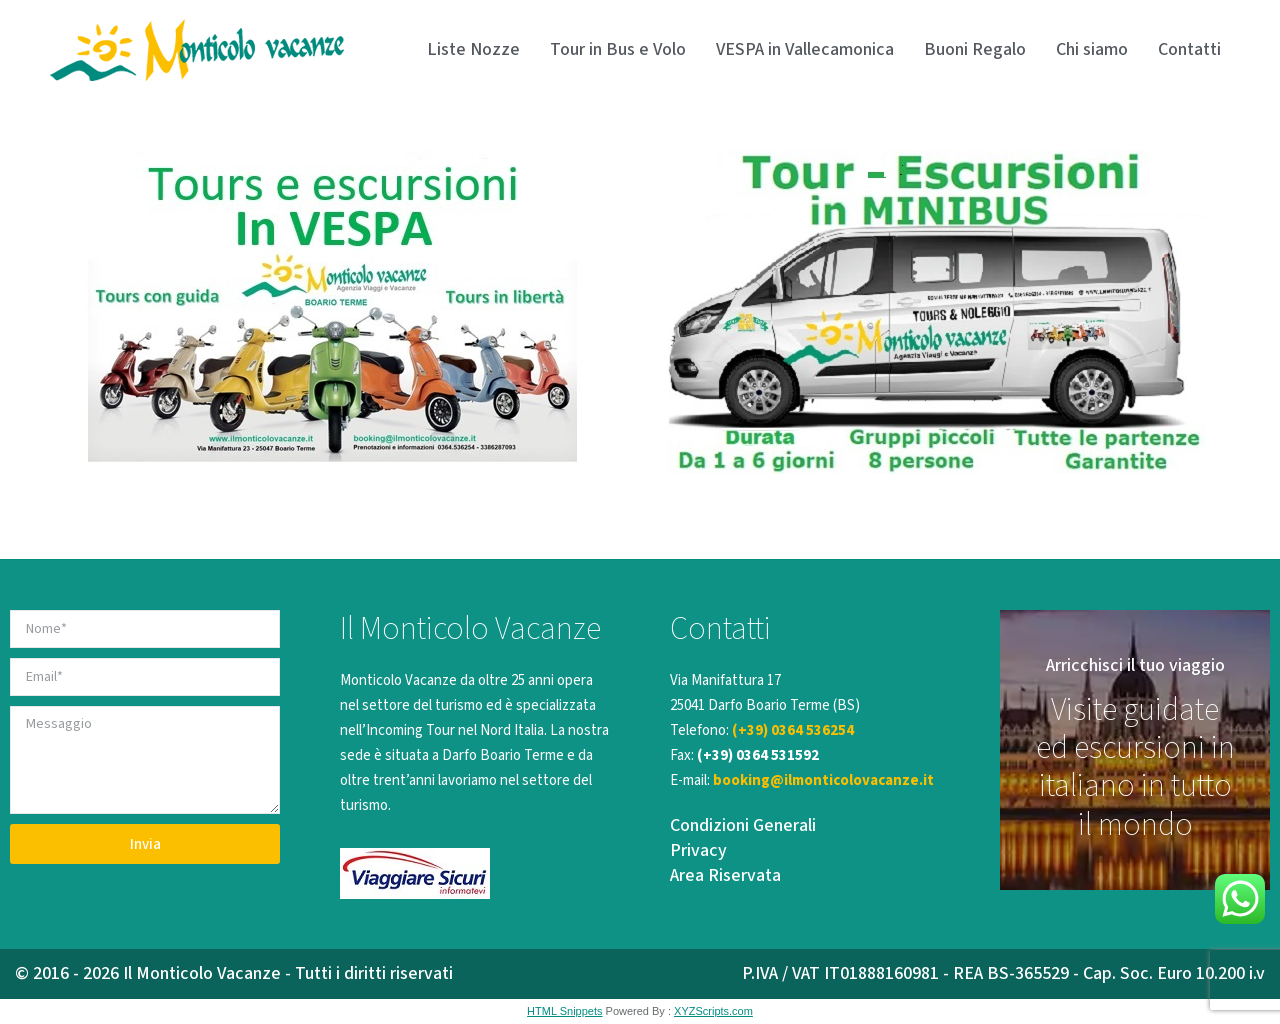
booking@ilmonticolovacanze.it (823, 780)
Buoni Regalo (975, 49)
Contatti (1189, 49)
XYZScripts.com (713, 1011)
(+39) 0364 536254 (793, 730)
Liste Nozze (473, 49)
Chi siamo (1092, 49)
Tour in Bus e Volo (618, 49)
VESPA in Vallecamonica (805, 49)
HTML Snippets (564, 1011)
